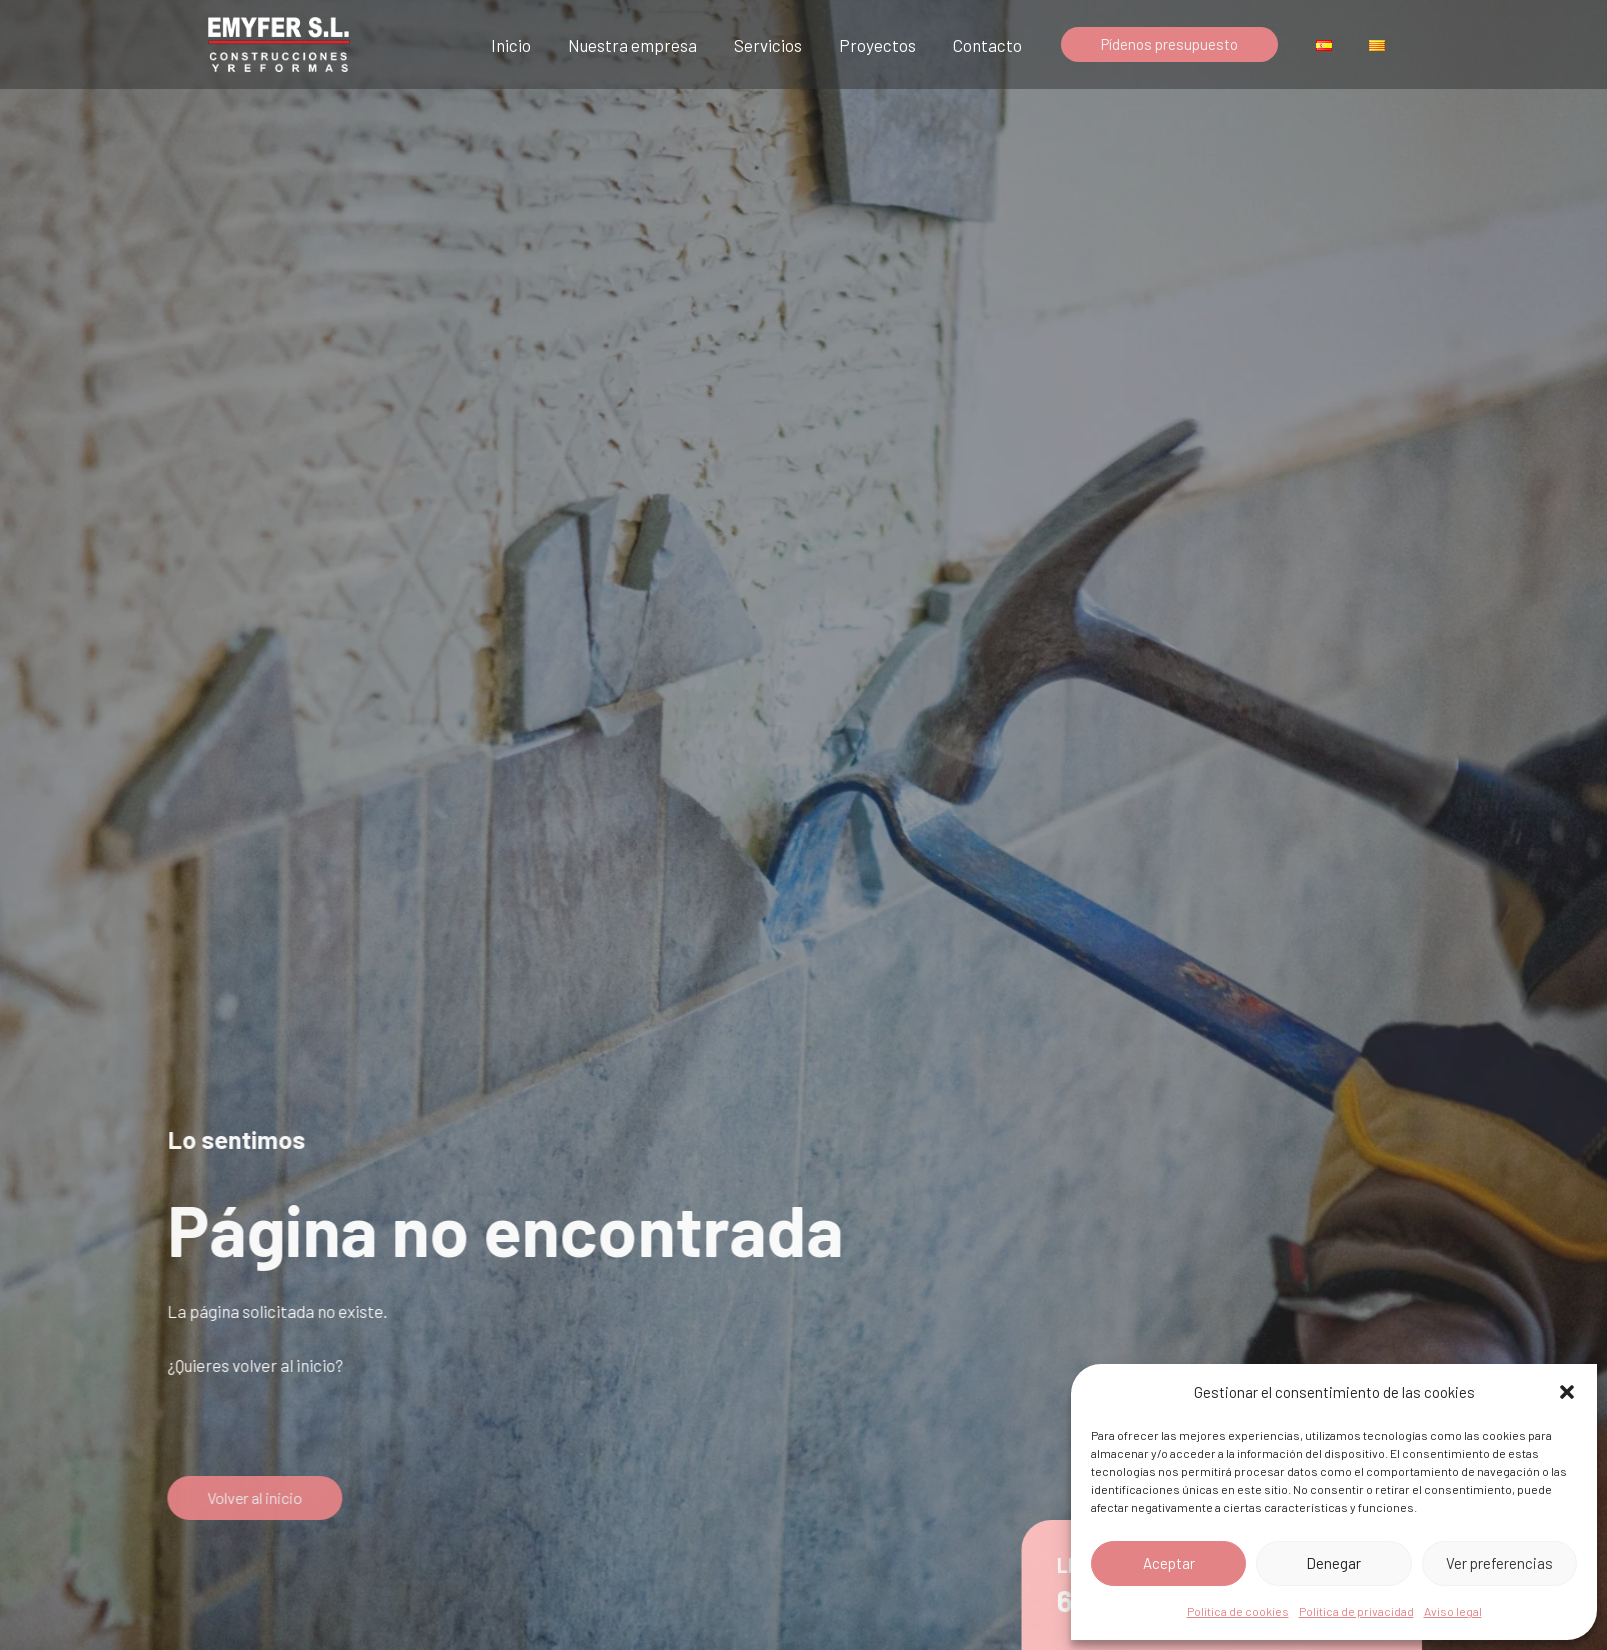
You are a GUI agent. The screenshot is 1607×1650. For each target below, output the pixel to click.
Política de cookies (1238, 1611)
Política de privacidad (1356, 1611)
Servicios (782, 45)
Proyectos (888, 45)
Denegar (1333, 1563)
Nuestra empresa (649, 45)
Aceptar (1169, 1563)
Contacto (995, 45)
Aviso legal (1453, 1611)
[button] (1567, 1392)
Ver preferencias (1499, 1563)
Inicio (531, 45)
